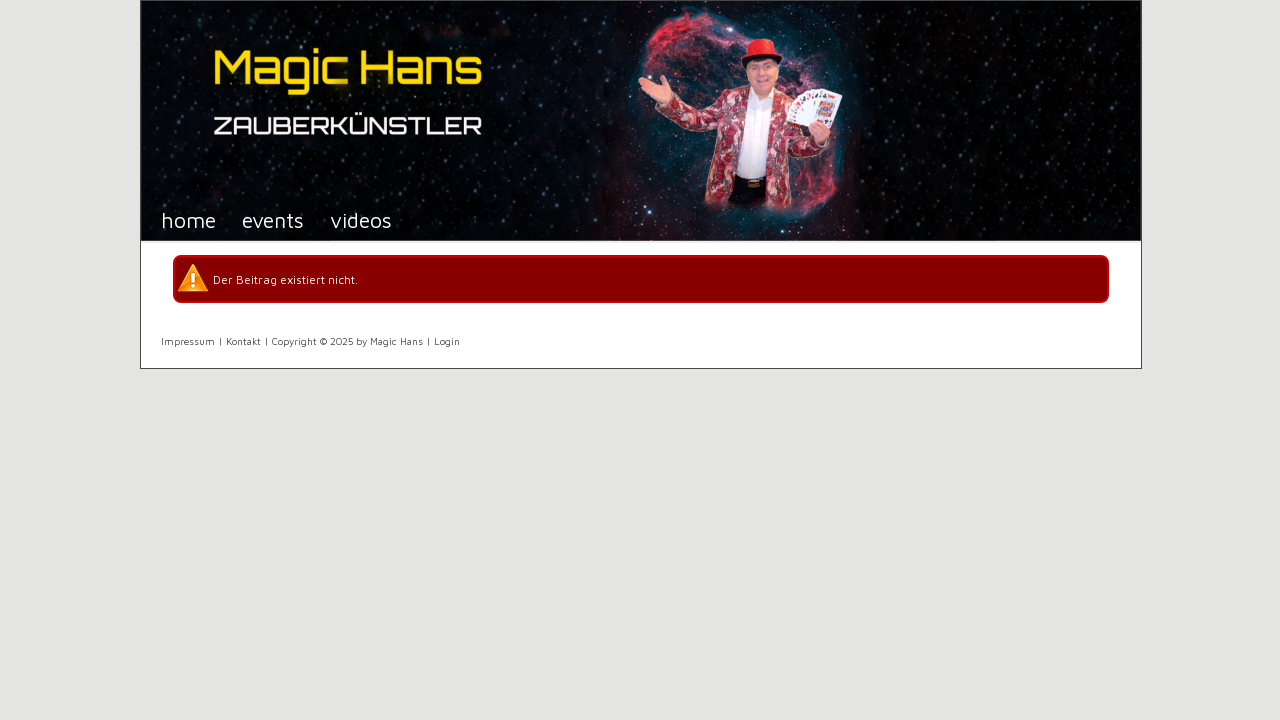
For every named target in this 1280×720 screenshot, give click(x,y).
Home (188, 219)
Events (273, 219)
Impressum (188, 341)
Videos (361, 219)
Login (447, 341)
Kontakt (243, 341)
